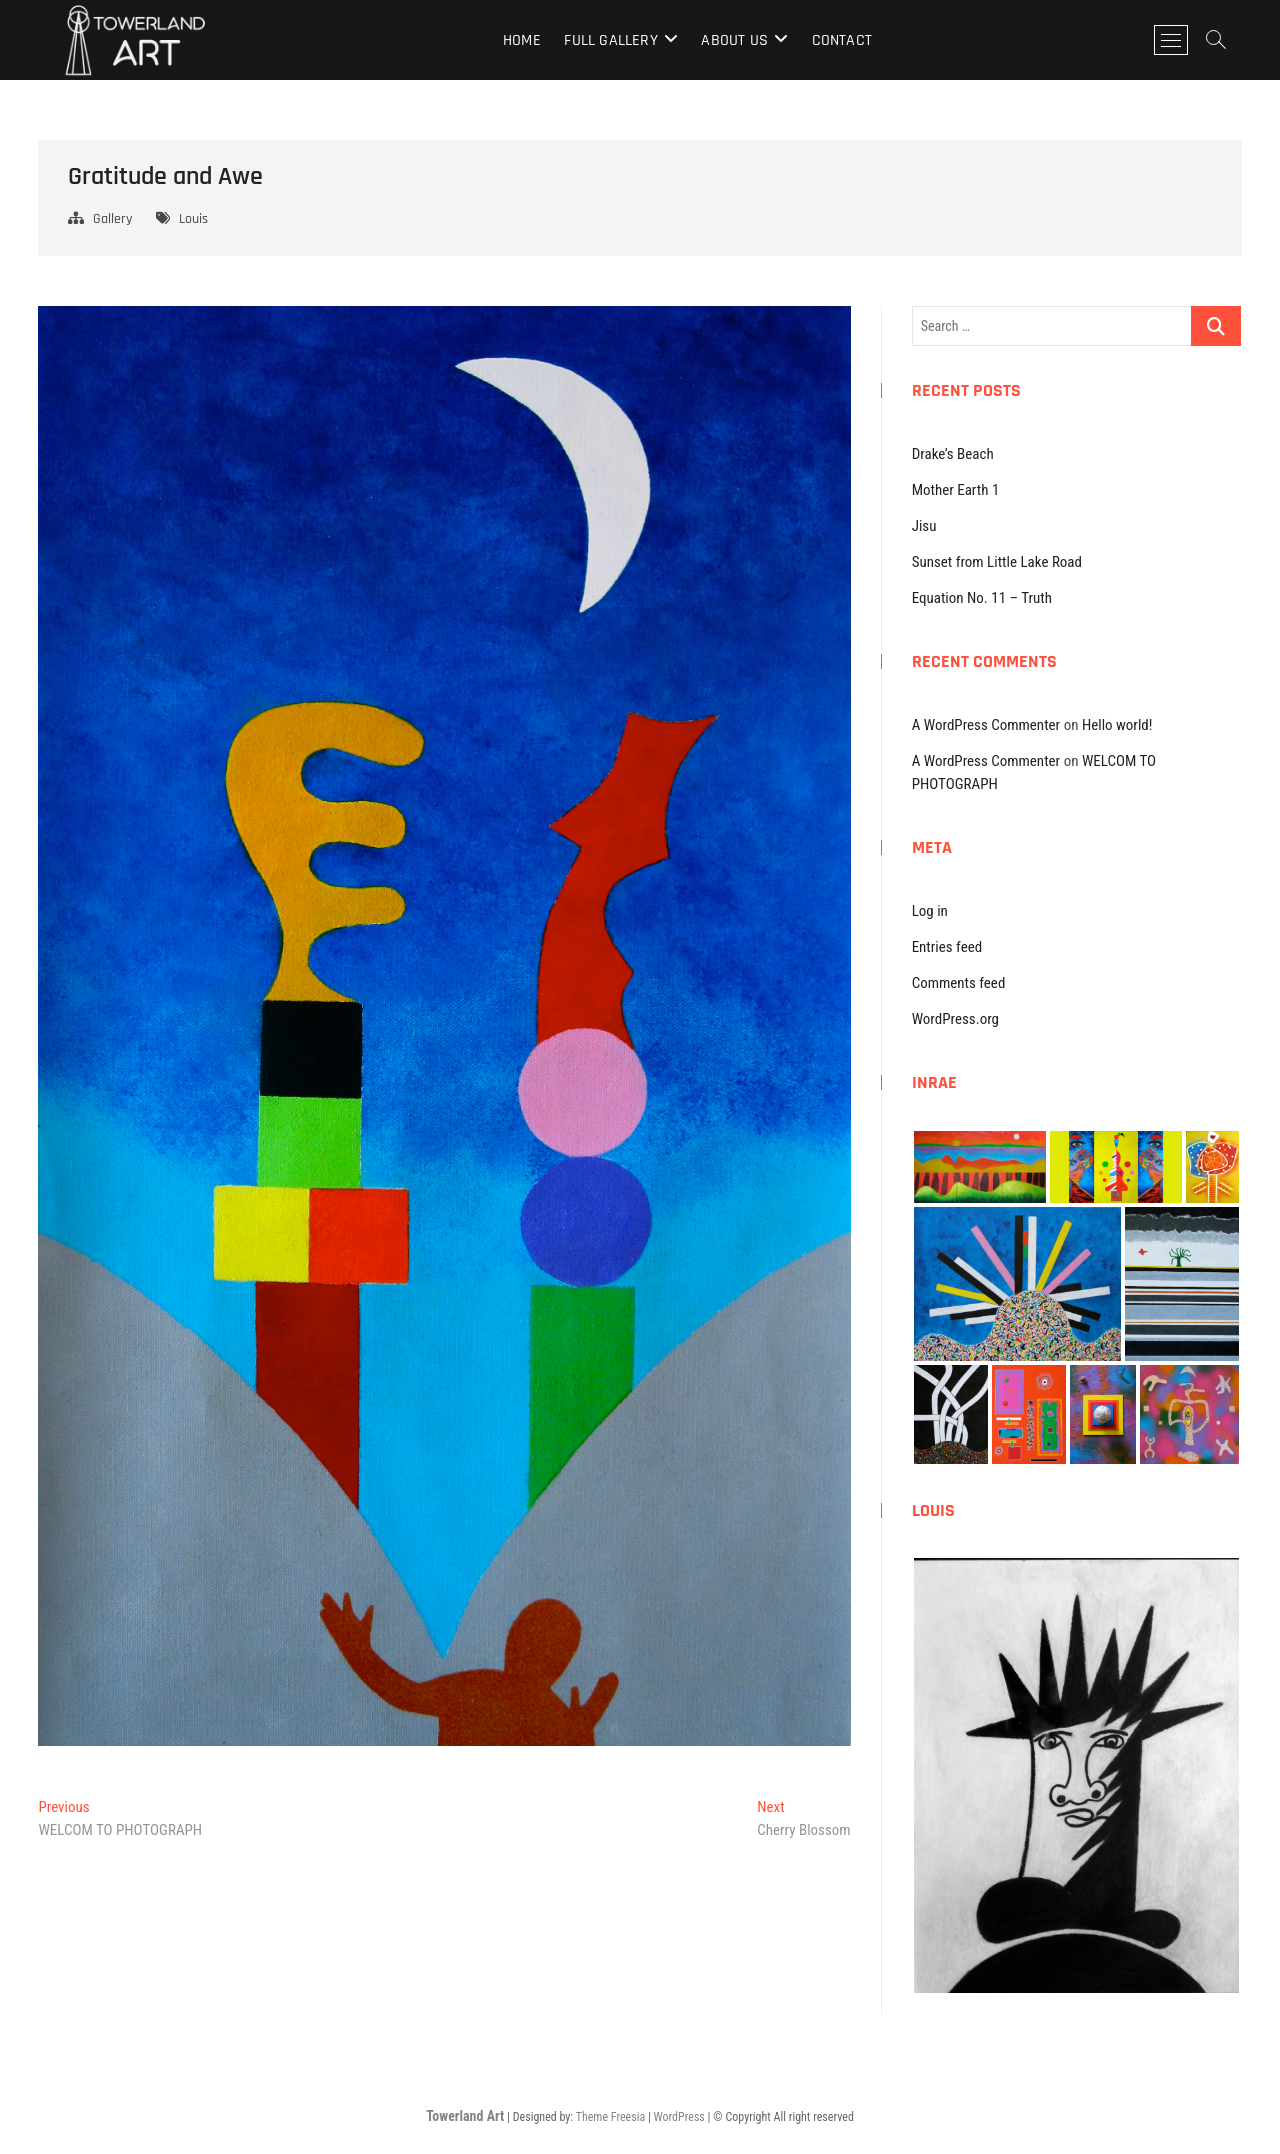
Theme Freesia (610, 2117)
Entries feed (947, 947)
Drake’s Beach (953, 454)
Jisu (924, 526)
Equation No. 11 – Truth (982, 598)
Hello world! (1117, 725)
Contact (842, 40)
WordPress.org (955, 1019)
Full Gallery (610, 40)
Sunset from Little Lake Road (997, 562)
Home (522, 40)
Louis (193, 219)
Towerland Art (465, 2116)
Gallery (112, 219)
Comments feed (959, 983)
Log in (930, 911)
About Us (734, 40)
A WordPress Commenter (986, 725)
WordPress (679, 2117)
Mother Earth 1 (956, 490)
